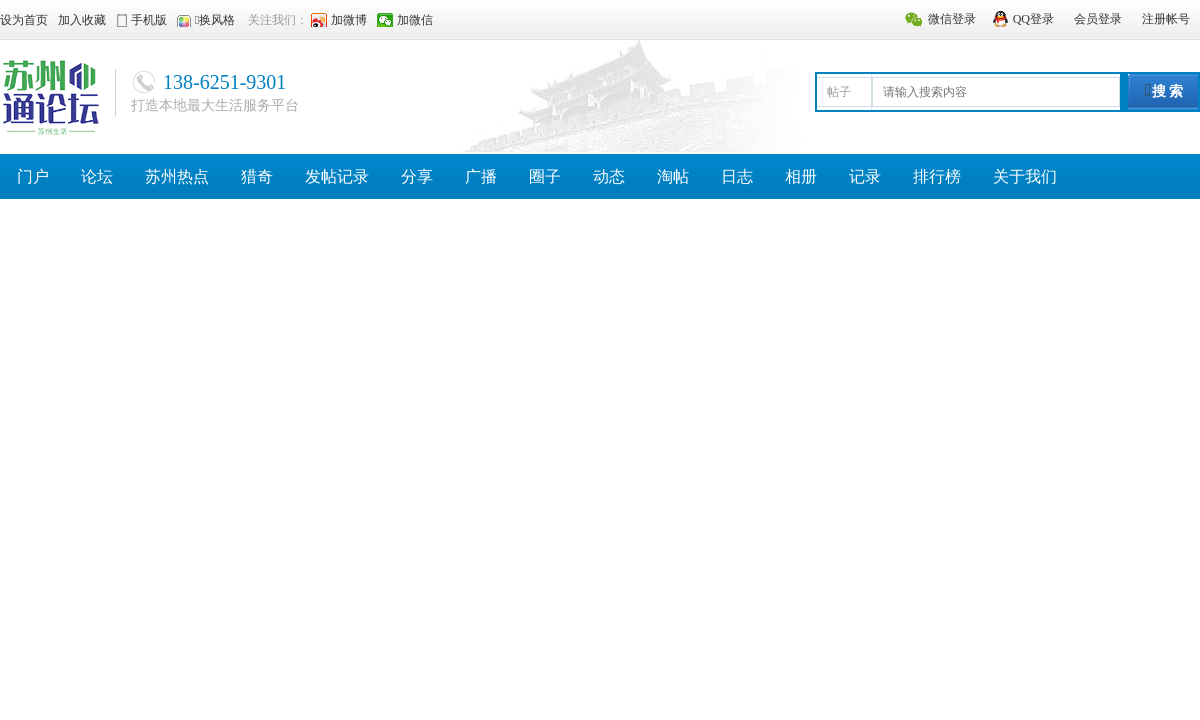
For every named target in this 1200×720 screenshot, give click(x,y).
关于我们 (1025, 176)
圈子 (545, 176)
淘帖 (673, 176)
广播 (481, 176)
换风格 (217, 20)
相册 (801, 176)
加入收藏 (82, 20)
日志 (737, 176)
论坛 (97, 176)
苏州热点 (177, 176)
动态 (609, 176)
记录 (865, 176)
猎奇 (257, 176)
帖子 (839, 92)
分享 (417, 176)
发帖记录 (337, 176)
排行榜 (937, 176)
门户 (33, 176)
